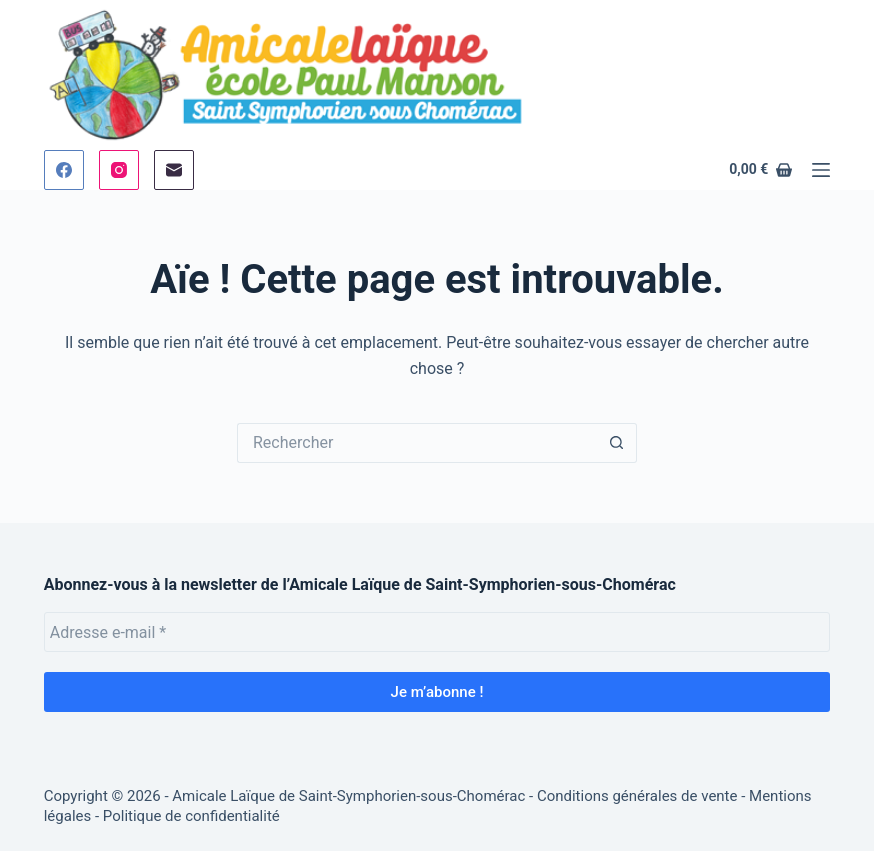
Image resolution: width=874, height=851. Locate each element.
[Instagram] (119, 170)
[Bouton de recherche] (617, 443)
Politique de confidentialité (191, 816)
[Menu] (821, 170)
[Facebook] (64, 170)
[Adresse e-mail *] (437, 632)
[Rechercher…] (417, 443)
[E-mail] (174, 170)
